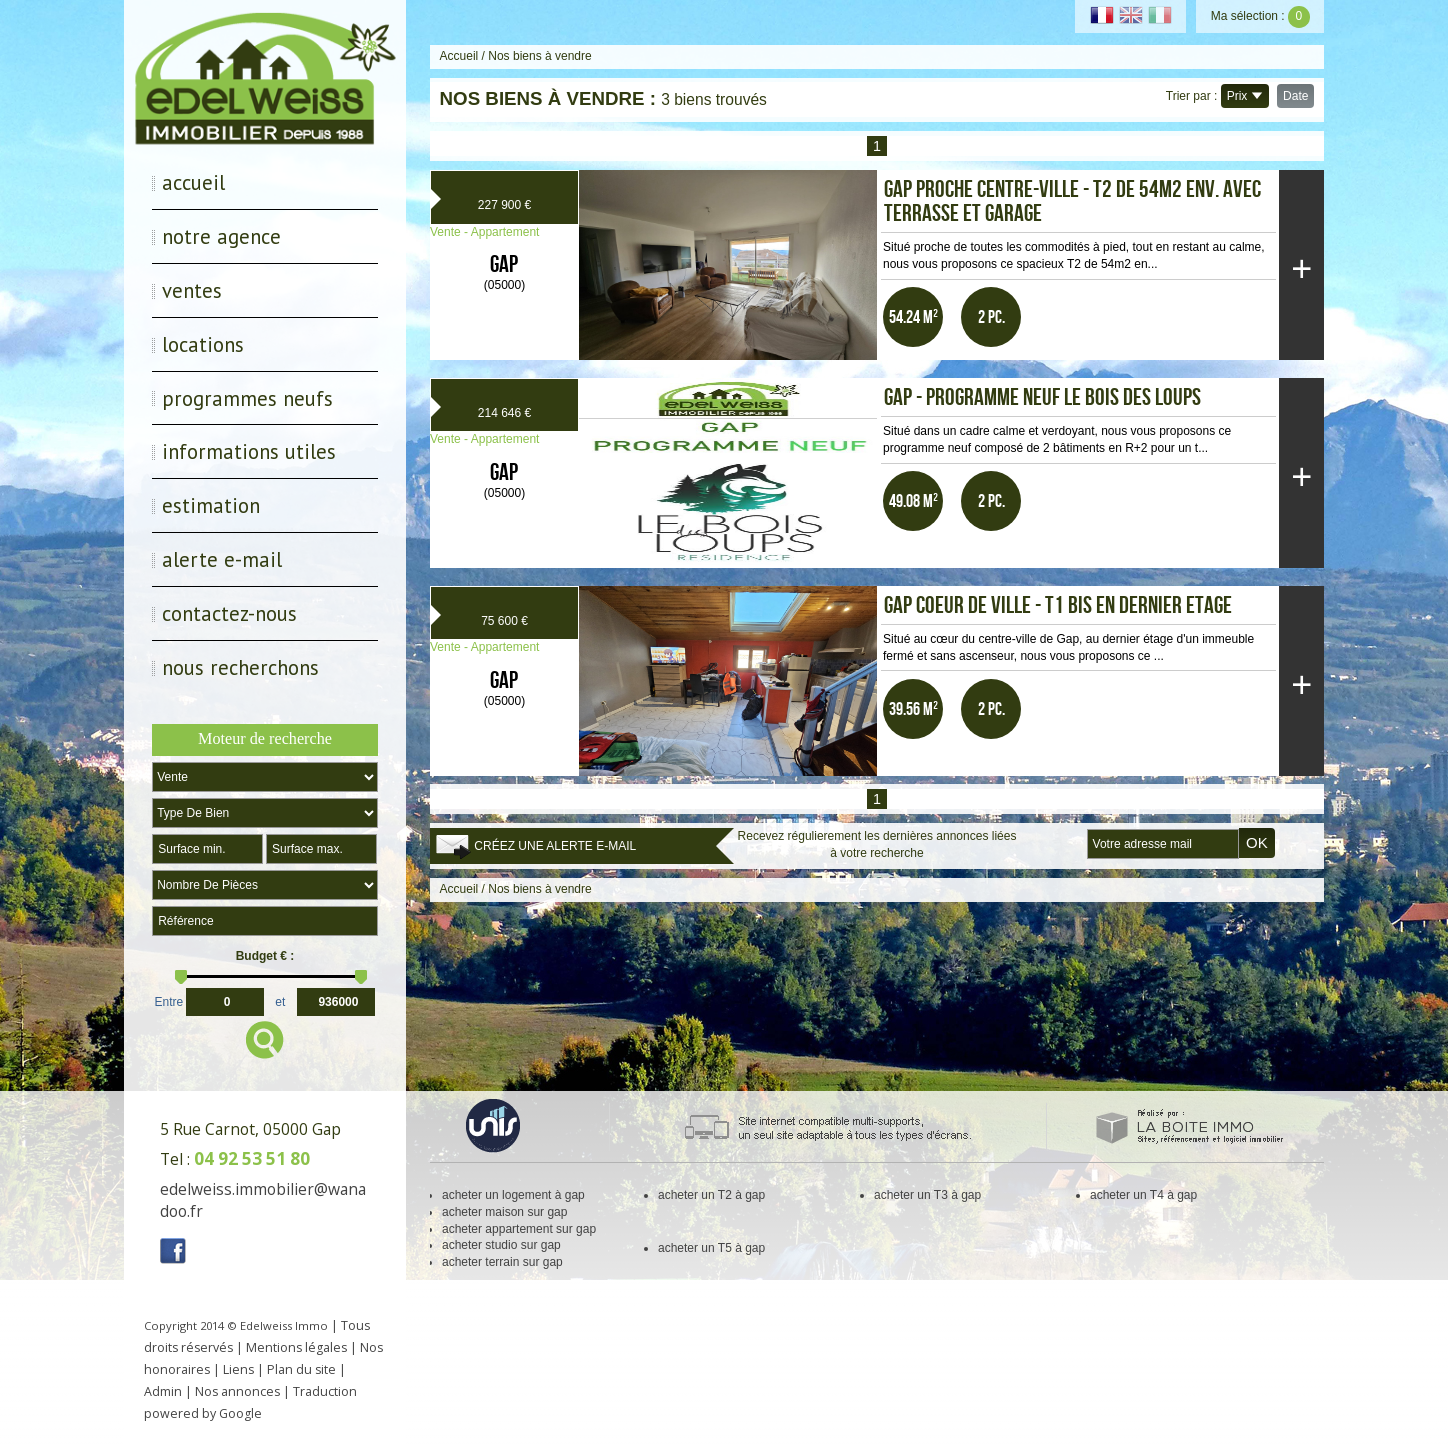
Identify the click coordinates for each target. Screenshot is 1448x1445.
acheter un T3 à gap (927, 1195)
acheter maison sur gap (504, 1212)
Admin (163, 1391)
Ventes (192, 290)
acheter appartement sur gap (519, 1229)
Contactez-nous (229, 613)
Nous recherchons (240, 667)
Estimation (211, 505)
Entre (169, 1000)
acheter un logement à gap (513, 1195)
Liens (238, 1369)
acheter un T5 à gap (711, 1248)
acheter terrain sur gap (502, 1262)
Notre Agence (221, 236)
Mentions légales (296, 1347)
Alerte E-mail (222, 559)
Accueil (193, 182)
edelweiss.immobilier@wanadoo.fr (263, 1200)
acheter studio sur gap (501, 1245)
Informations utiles (249, 451)
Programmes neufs (247, 398)
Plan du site (301, 1369)
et (280, 1000)
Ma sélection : (1260, 16)
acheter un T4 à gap (1143, 1195)
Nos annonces (237, 1391)
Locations (203, 344)
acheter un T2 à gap (711, 1195)
